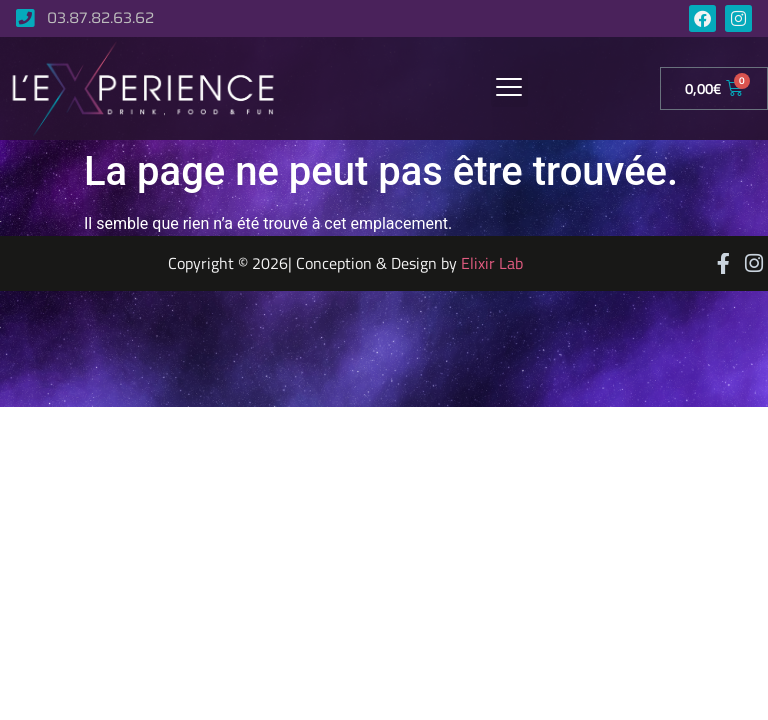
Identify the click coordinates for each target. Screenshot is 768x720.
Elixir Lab (492, 263)
